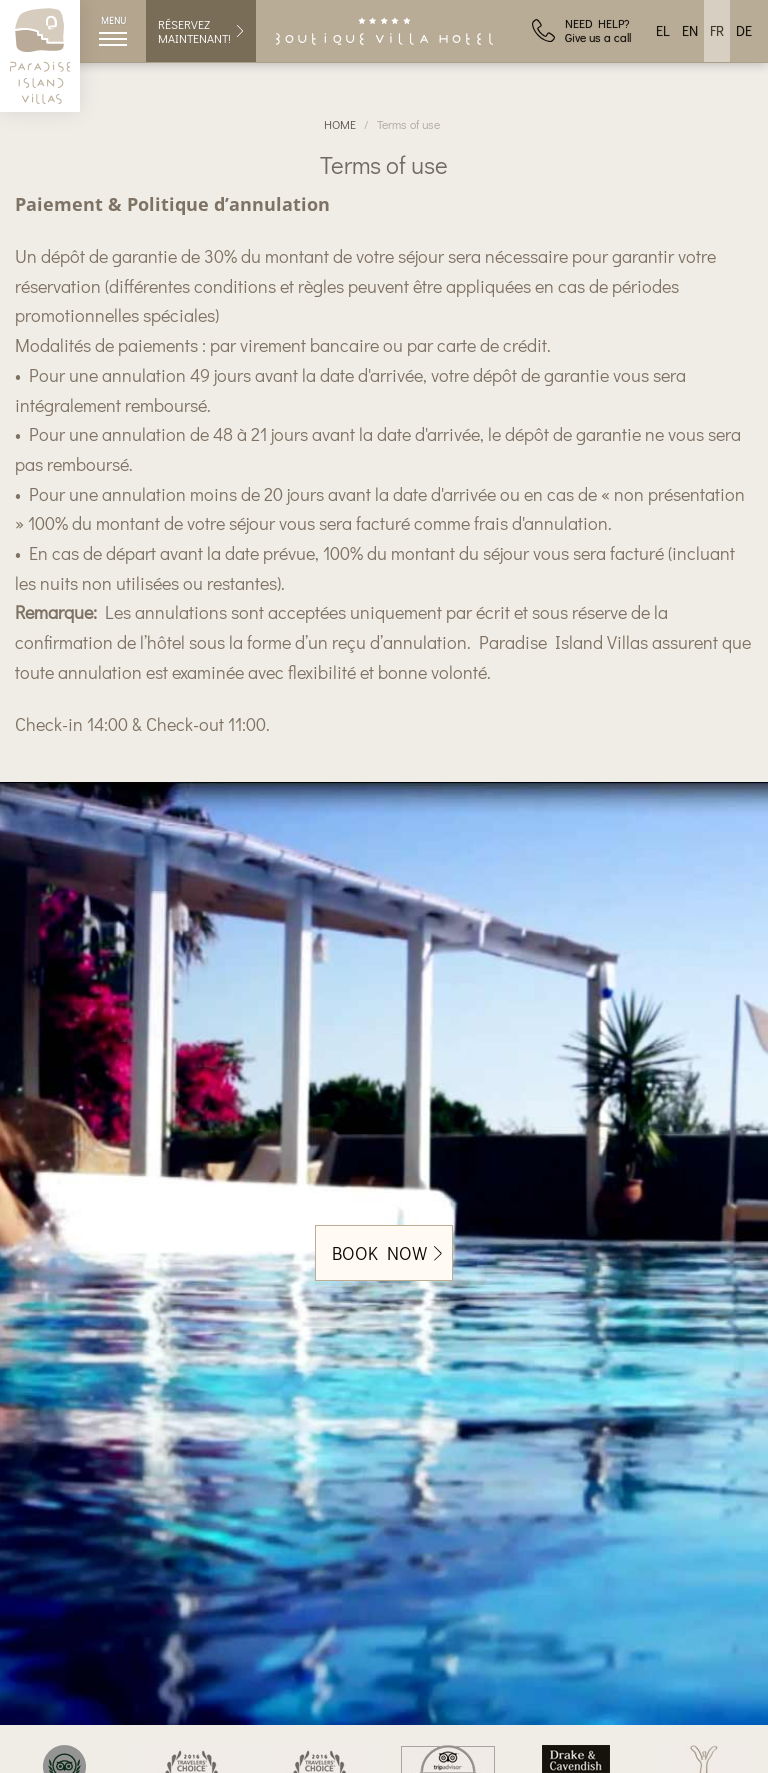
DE (744, 30)
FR (717, 30)
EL (663, 30)
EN (690, 30)
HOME (340, 124)
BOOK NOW (387, 1253)
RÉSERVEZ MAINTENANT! (202, 31)
